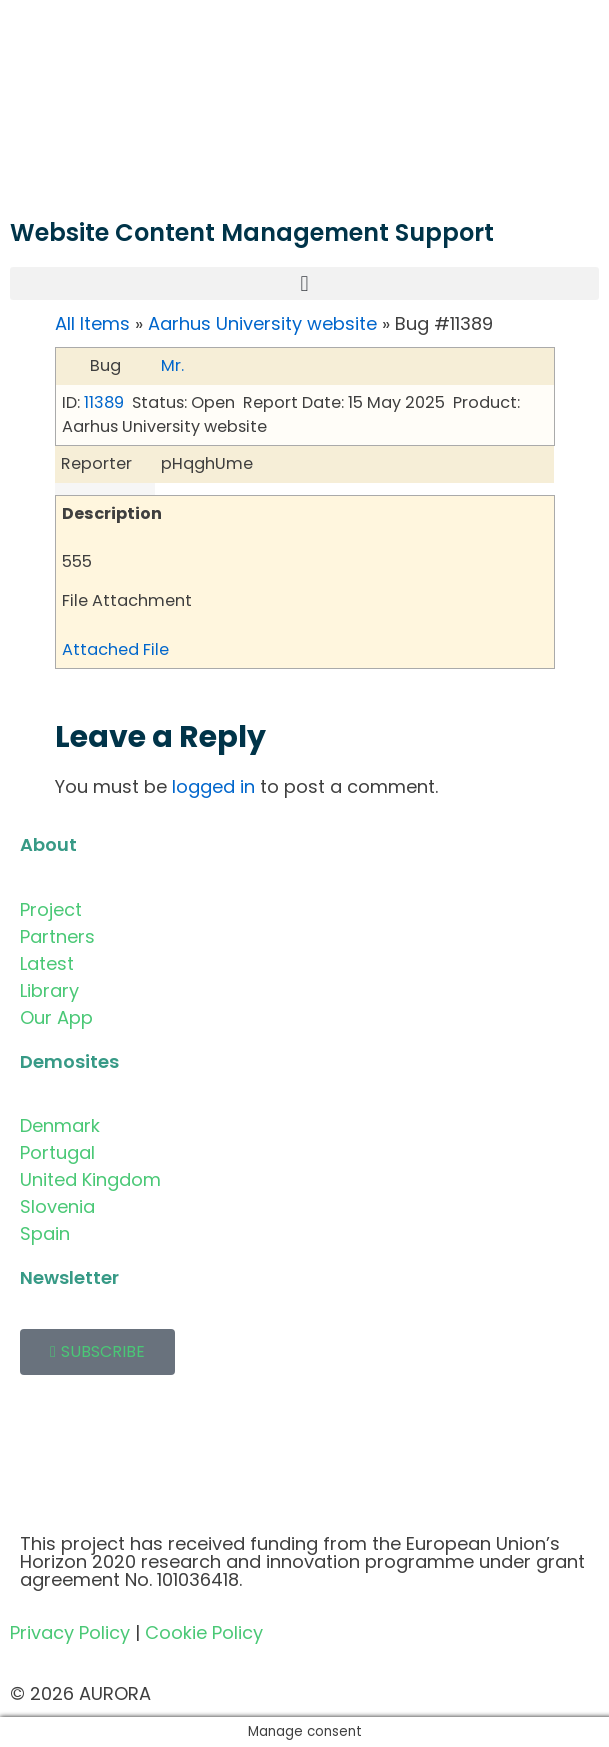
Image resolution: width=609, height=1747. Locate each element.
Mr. (172, 365)
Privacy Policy (70, 1632)
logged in (213, 786)
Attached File (115, 649)
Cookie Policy (204, 1632)
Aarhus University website (262, 323)
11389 (104, 402)
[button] (304, 283)
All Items (92, 323)
